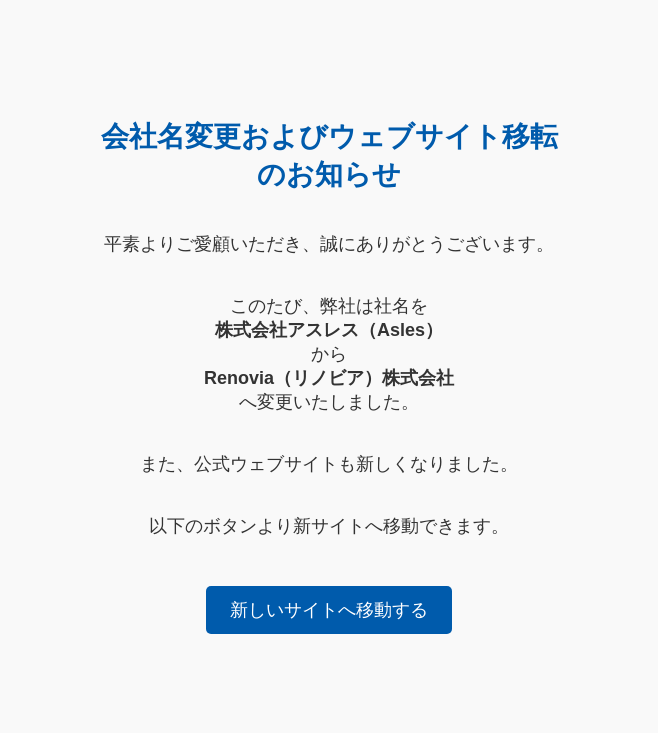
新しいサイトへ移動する (329, 610)
